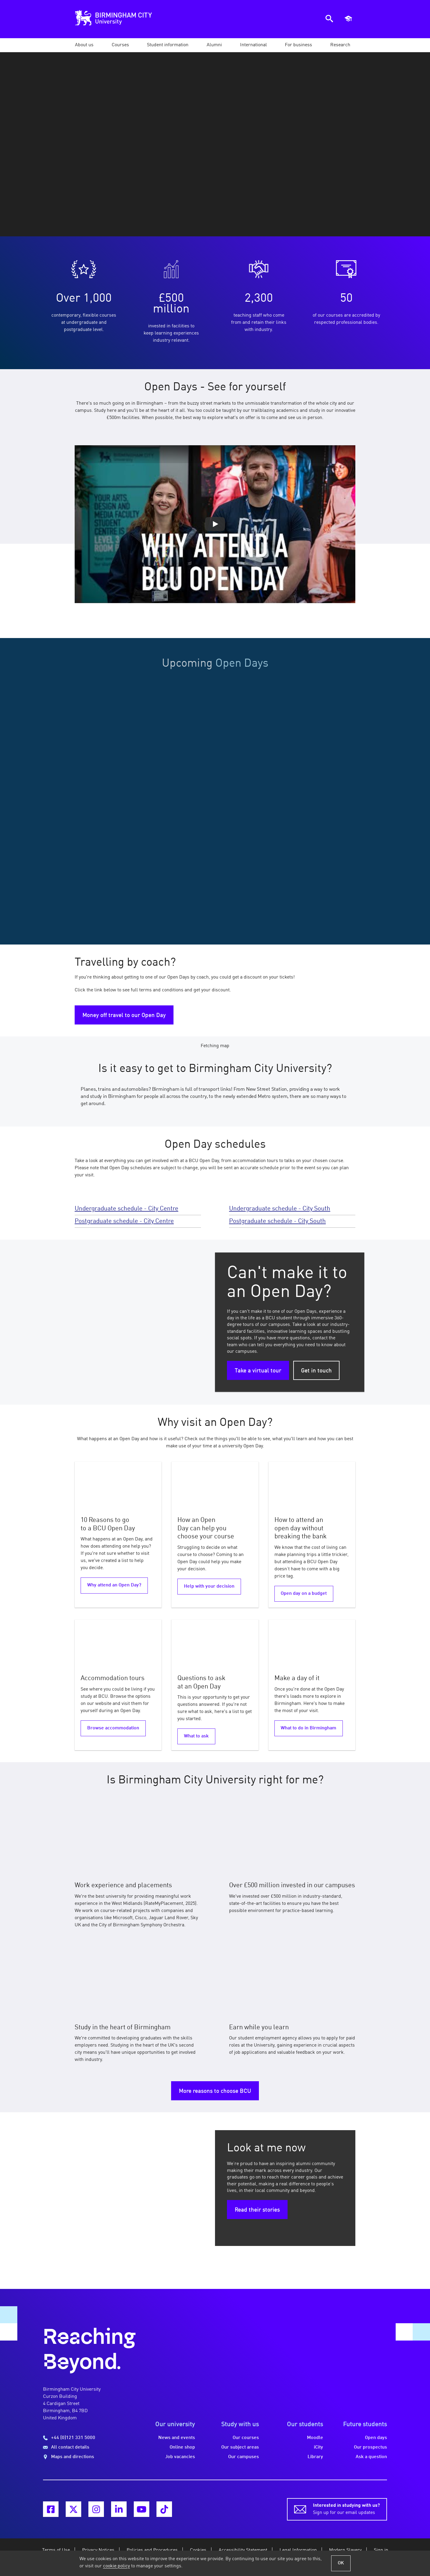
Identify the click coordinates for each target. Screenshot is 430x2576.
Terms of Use (56, 2550)
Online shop (182, 2447)
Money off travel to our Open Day (124, 1016)
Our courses (246, 2437)
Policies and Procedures (152, 2550)
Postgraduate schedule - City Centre (124, 1221)
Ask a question (371, 2457)
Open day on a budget (304, 1593)
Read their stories (257, 2210)
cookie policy (116, 2566)
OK (341, 2563)
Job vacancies (180, 2457)
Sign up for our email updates (346, 2508)
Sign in (381, 2550)
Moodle (315, 2437)
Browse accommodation (113, 1728)
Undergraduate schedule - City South (279, 1209)
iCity (318, 2447)
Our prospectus (370, 2447)
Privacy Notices (98, 2550)
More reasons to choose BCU (215, 2091)
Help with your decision (209, 1586)
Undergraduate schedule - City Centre (126, 1209)
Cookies (198, 2550)
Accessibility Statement (243, 2550)
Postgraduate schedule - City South (277, 1221)
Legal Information (298, 2550)
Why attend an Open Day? (114, 1585)
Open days (376, 2437)
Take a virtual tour (258, 1371)
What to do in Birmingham (308, 1728)
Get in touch (316, 1371)
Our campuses (243, 2457)
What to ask (196, 1736)
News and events (176, 2437)
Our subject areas (240, 2447)
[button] (84, 45)
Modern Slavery (345, 2550)
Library (315, 2457)
